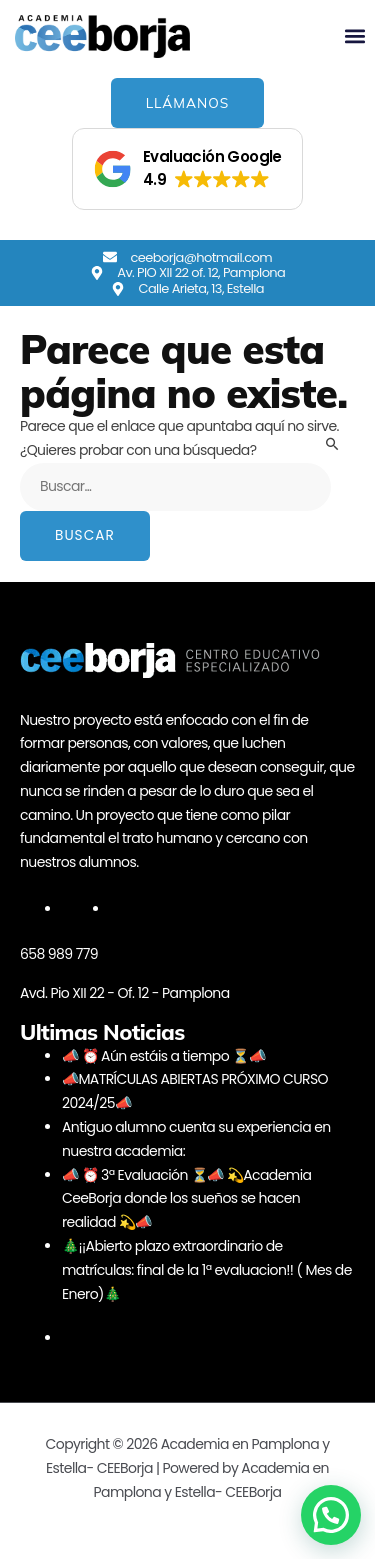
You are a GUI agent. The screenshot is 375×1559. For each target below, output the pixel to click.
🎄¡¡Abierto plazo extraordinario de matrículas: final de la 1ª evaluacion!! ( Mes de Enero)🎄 (207, 1270)
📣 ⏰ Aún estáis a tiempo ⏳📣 (163, 1056)
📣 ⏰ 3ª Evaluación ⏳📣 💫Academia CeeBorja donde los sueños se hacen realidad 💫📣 (186, 1199)
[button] (355, 36)
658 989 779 (59, 954)
